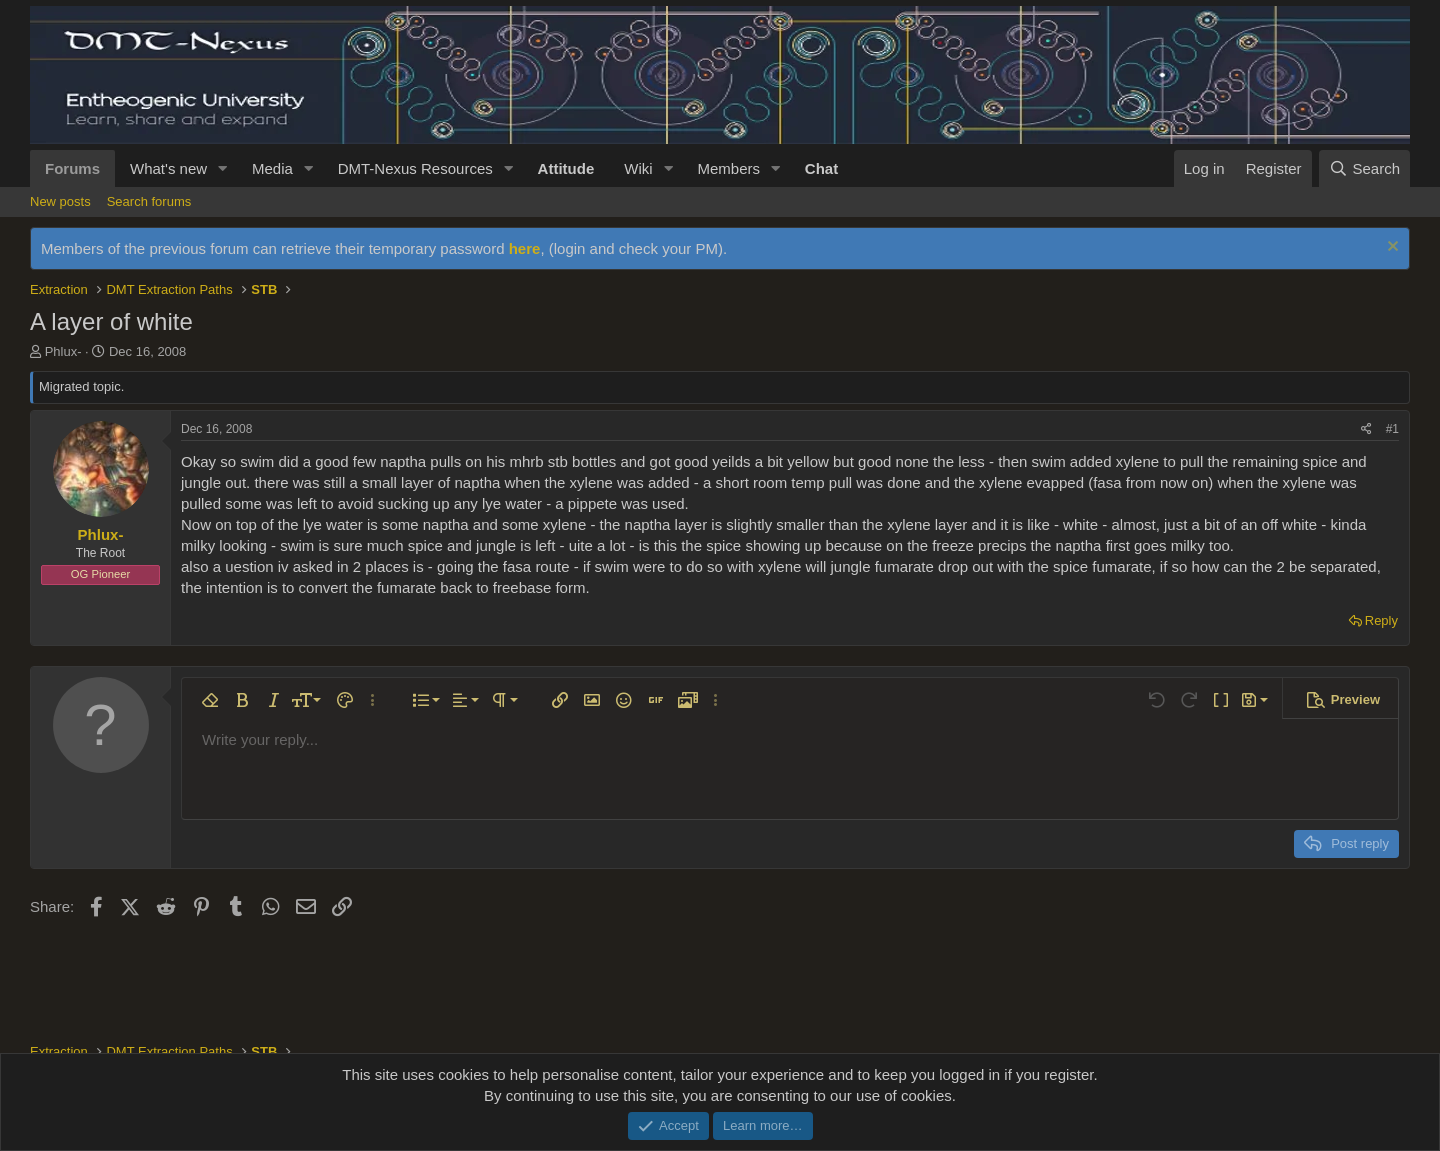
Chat (821, 168)
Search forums (149, 201)
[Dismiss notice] (1390, 248)
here (525, 248)
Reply (1381, 620)
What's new (168, 168)
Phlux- (63, 351)
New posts (60, 201)
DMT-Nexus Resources (415, 168)
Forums (72, 168)
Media (272, 168)
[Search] (1364, 168)
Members (728, 168)
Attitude (566, 168)
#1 (1392, 429)
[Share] (1366, 429)
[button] (223, 168)
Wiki (638, 168)
